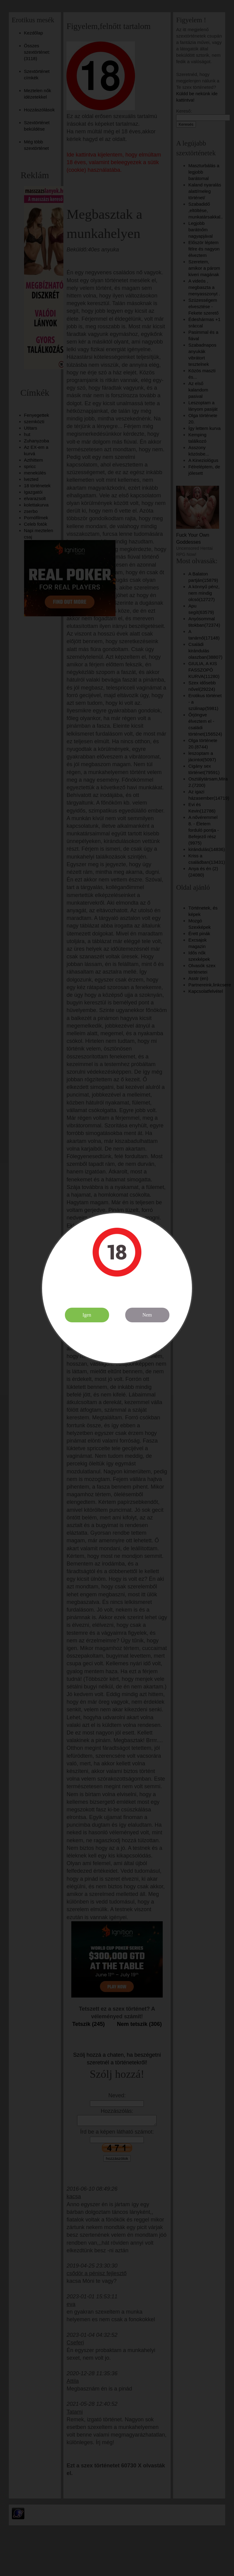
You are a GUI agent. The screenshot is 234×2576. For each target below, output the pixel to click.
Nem (147, 1314)
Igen (87, 1314)
